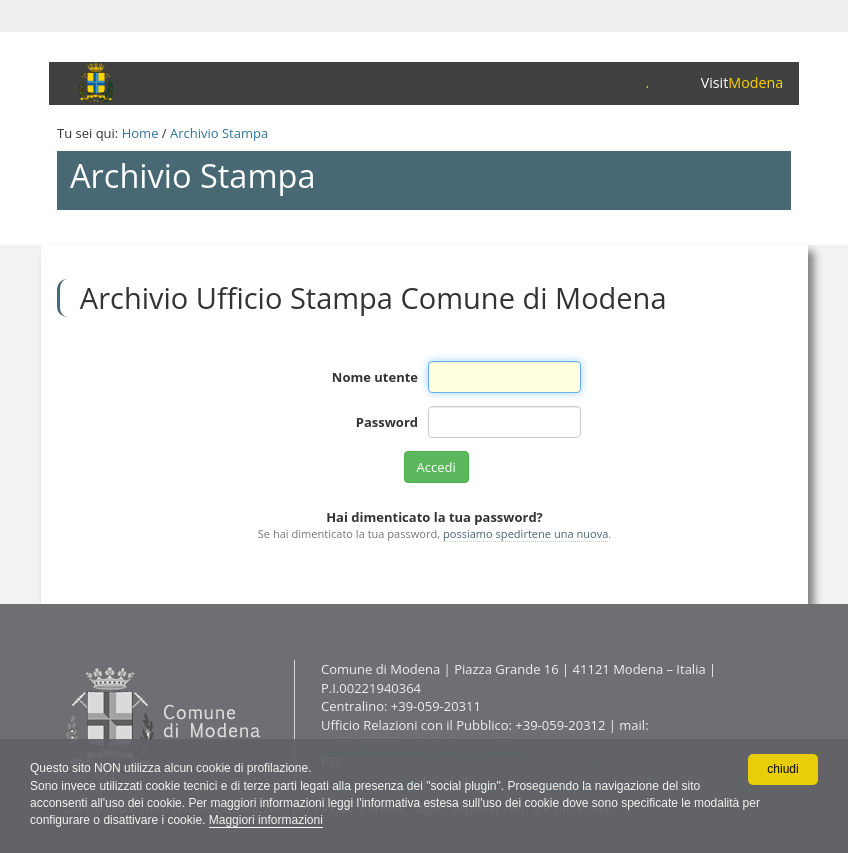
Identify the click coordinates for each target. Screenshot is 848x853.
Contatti (61, 659)
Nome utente (375, 377)
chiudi (782, 769)
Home (140, 133)
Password (387, 422)
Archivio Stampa (219, 133)
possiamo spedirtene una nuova (525, 533)
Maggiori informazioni (266, 820)
